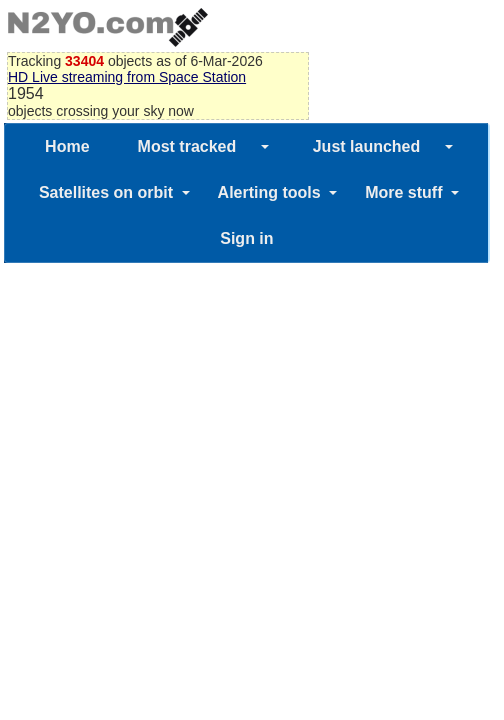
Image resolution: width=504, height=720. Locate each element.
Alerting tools (269, 192)
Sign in (246, 238)
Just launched (367, 146)
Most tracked (187, 146)
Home (67, 146)
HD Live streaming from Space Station (127, 77)
